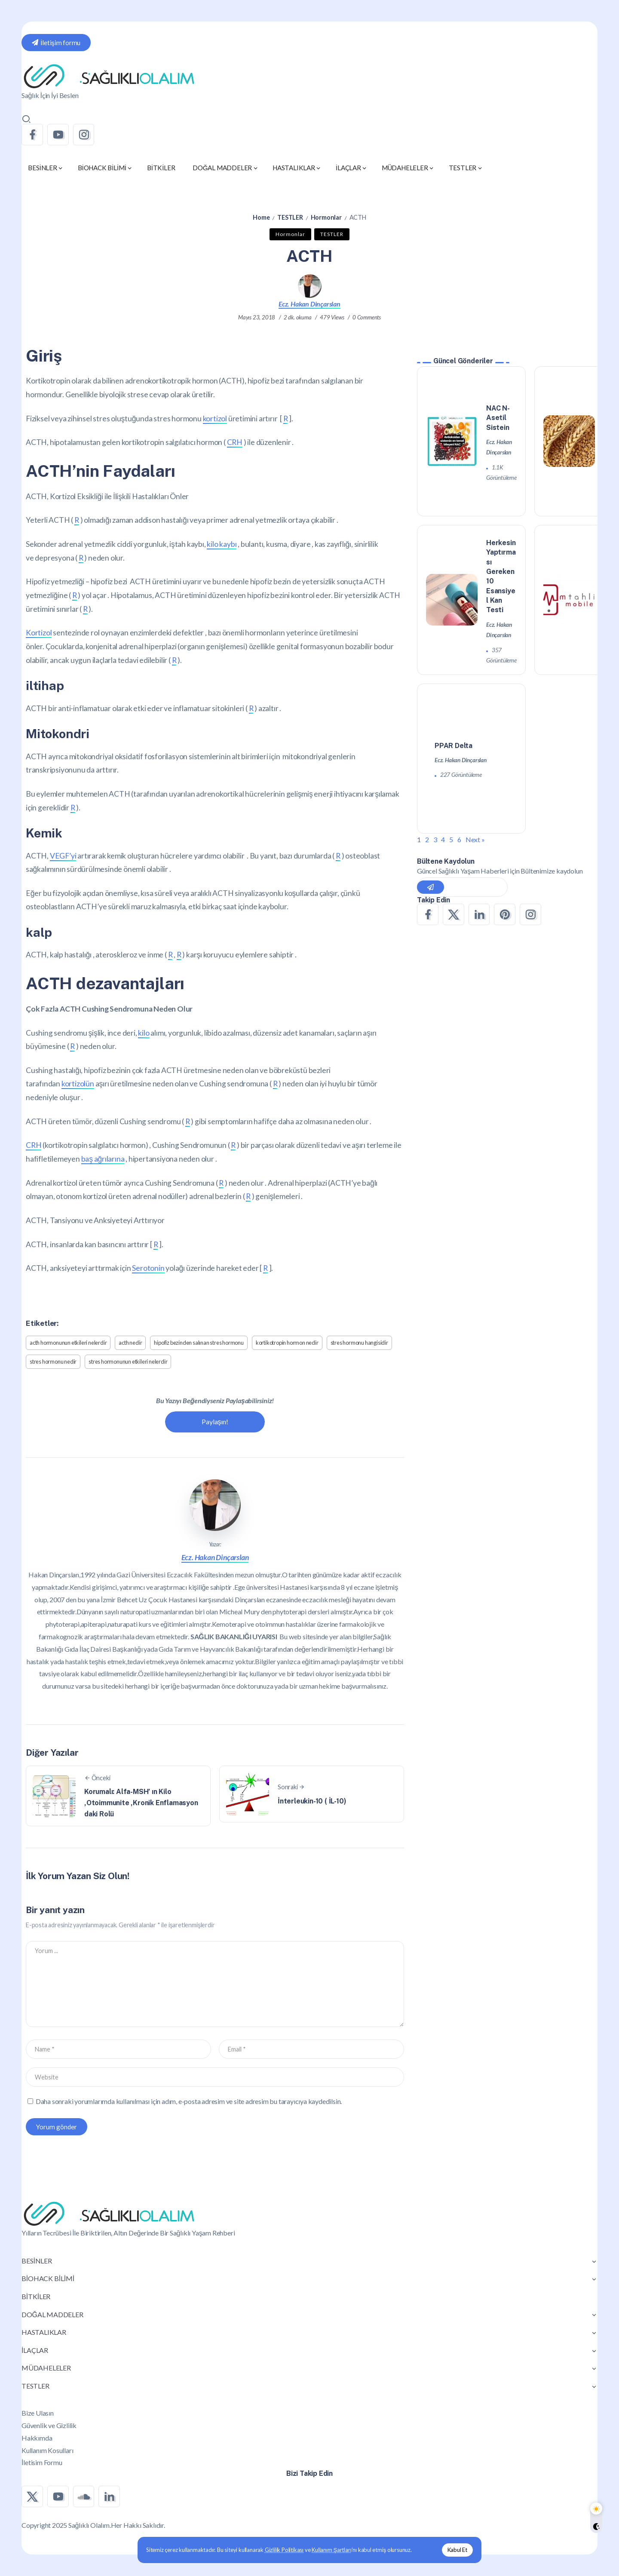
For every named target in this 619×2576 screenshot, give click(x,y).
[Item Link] (452, 441)
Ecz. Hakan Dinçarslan (309, 304)
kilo (143, 1032)
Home (261, 217)
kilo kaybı (221, 544)
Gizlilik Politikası (284, 2549)
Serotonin (148, 1268)
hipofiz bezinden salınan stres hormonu (198, 1342)
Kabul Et (457, 2549)
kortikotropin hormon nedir (287, 1342)
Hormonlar (326, 217)
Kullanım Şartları (331, 2549)
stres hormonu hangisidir (359, 1342)
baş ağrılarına (103, 1158)
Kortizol (39, 632)
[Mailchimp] (430, 887)
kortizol (215, 418)
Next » (475, 839)
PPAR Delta (453, 746)
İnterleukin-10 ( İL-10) (312, 1801)
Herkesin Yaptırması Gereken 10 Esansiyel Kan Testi (500, 576)
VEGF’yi (63, 855)
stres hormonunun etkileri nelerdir (128, 1361)
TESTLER (290, 217)
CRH (234, 442)
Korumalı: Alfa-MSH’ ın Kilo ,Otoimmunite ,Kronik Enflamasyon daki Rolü (141, 1803)
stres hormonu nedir (53, 1361)
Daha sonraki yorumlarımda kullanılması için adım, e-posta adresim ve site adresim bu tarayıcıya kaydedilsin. (189, 2101)
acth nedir (130, 1342)
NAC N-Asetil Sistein (498, 418)
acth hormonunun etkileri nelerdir (68, 1342)
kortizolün (77, 1083)
